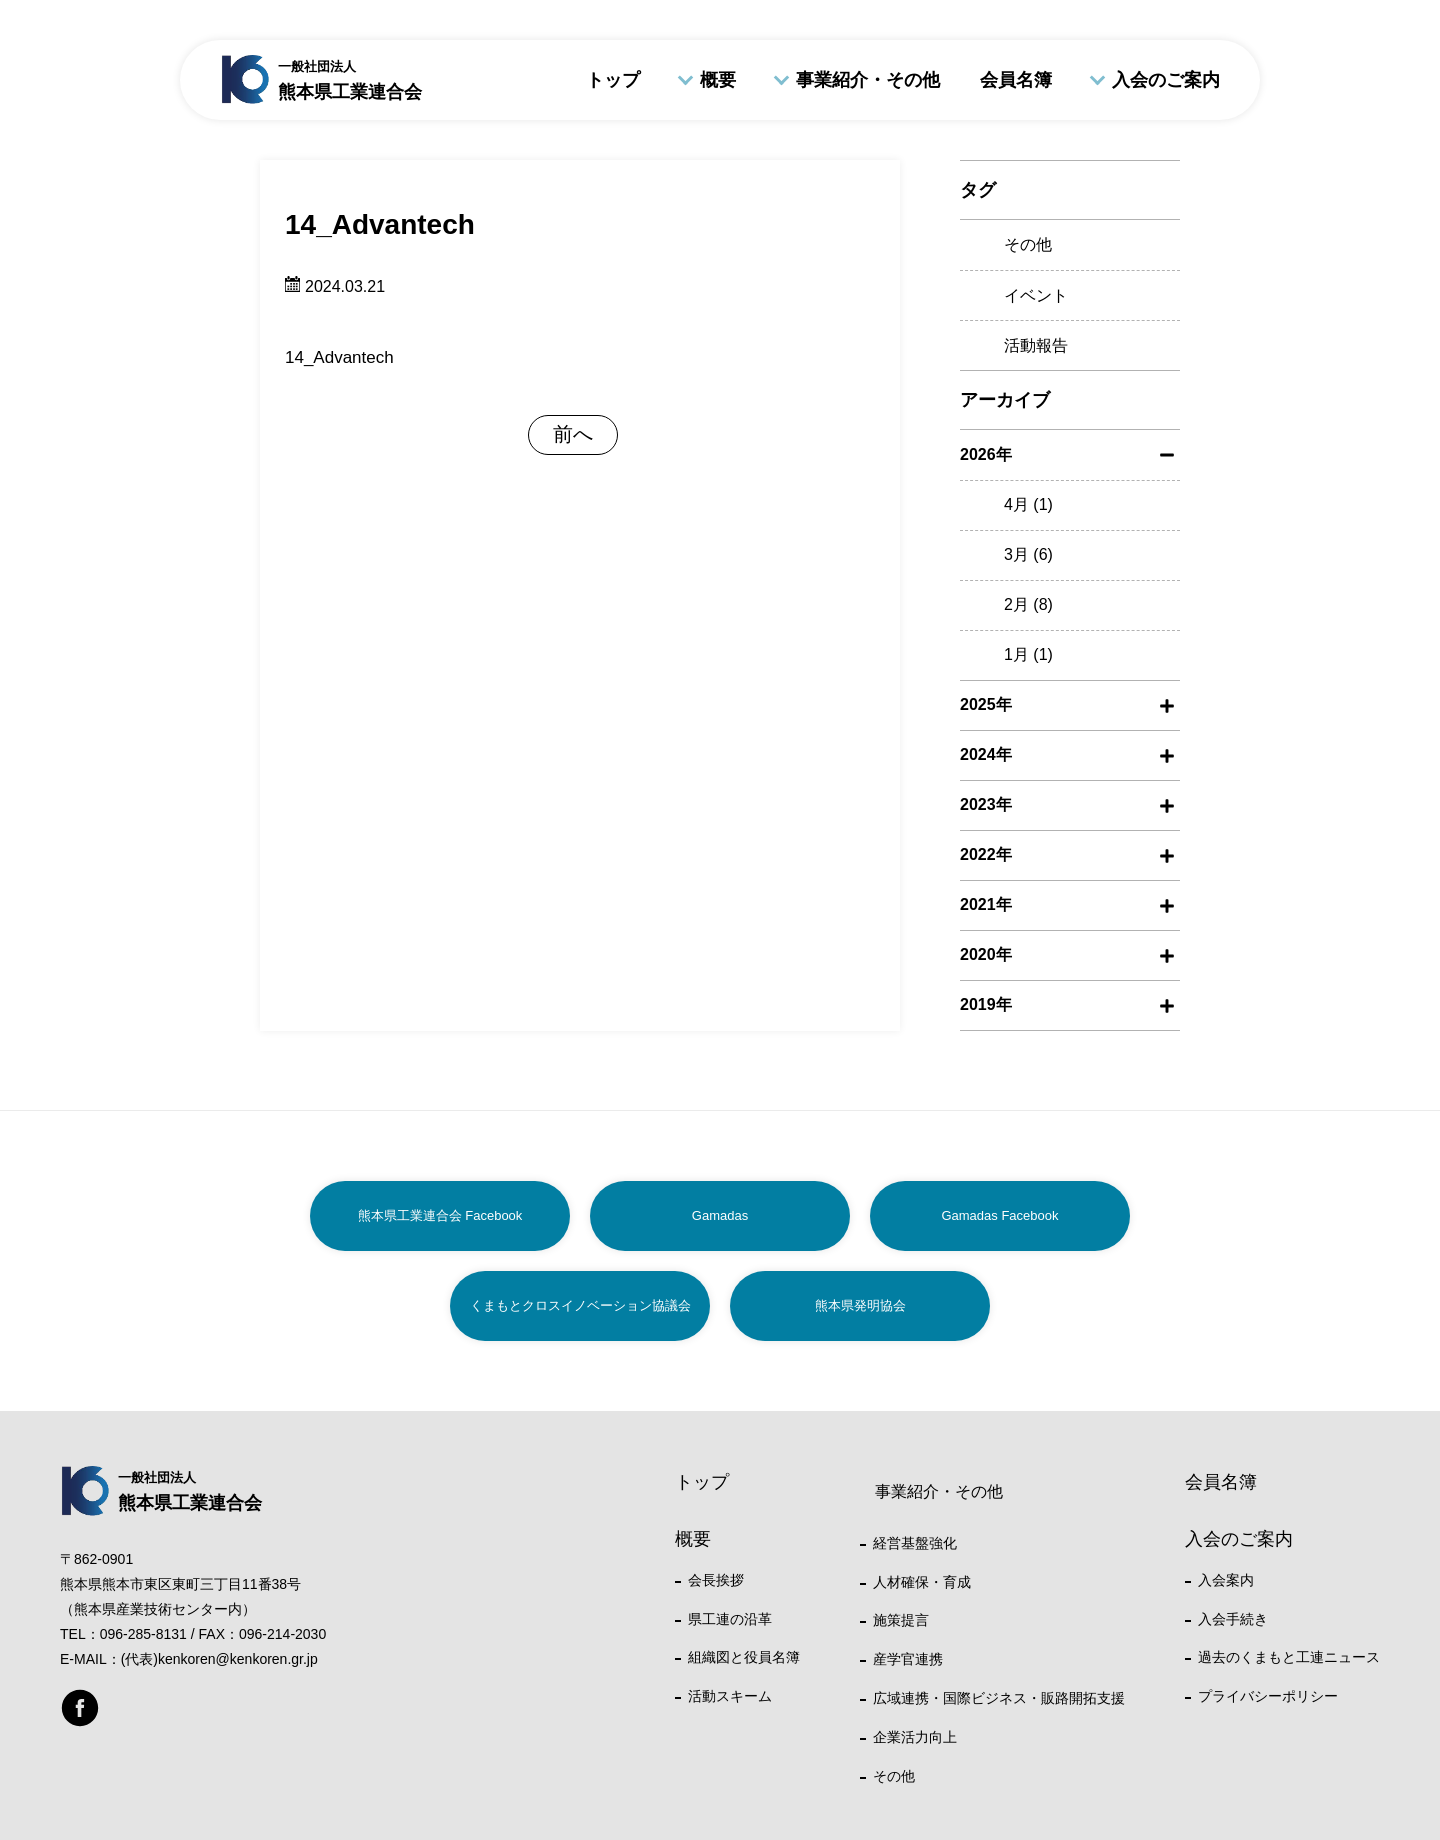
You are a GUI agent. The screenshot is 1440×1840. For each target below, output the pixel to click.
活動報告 (1036, 345)
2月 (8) (1028, 604)
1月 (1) (1028, 654)
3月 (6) (1028, 554)
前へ (573, 434)
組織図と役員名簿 (744, 1657)
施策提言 (901, 1620)
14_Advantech (339, 357)
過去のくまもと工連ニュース (1289, 1657)
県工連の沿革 (730, 1619)
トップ (613, 80)
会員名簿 (1016, 80)
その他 (1028, 244)
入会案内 (1226, 1580)
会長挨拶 (716, 1580)
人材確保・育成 (922, 1582)
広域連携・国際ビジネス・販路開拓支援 (999, 1698)
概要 (718, 80)
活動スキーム (730, 1696)
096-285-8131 (143, 1634)
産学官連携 (908, 1659)
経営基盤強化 (915, 1543)
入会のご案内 (1166, 80)
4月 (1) (1028, 504)
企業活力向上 (915, 1737)
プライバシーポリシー (1268, 1696)
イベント (1036, 295)
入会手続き (1233, 1619)
